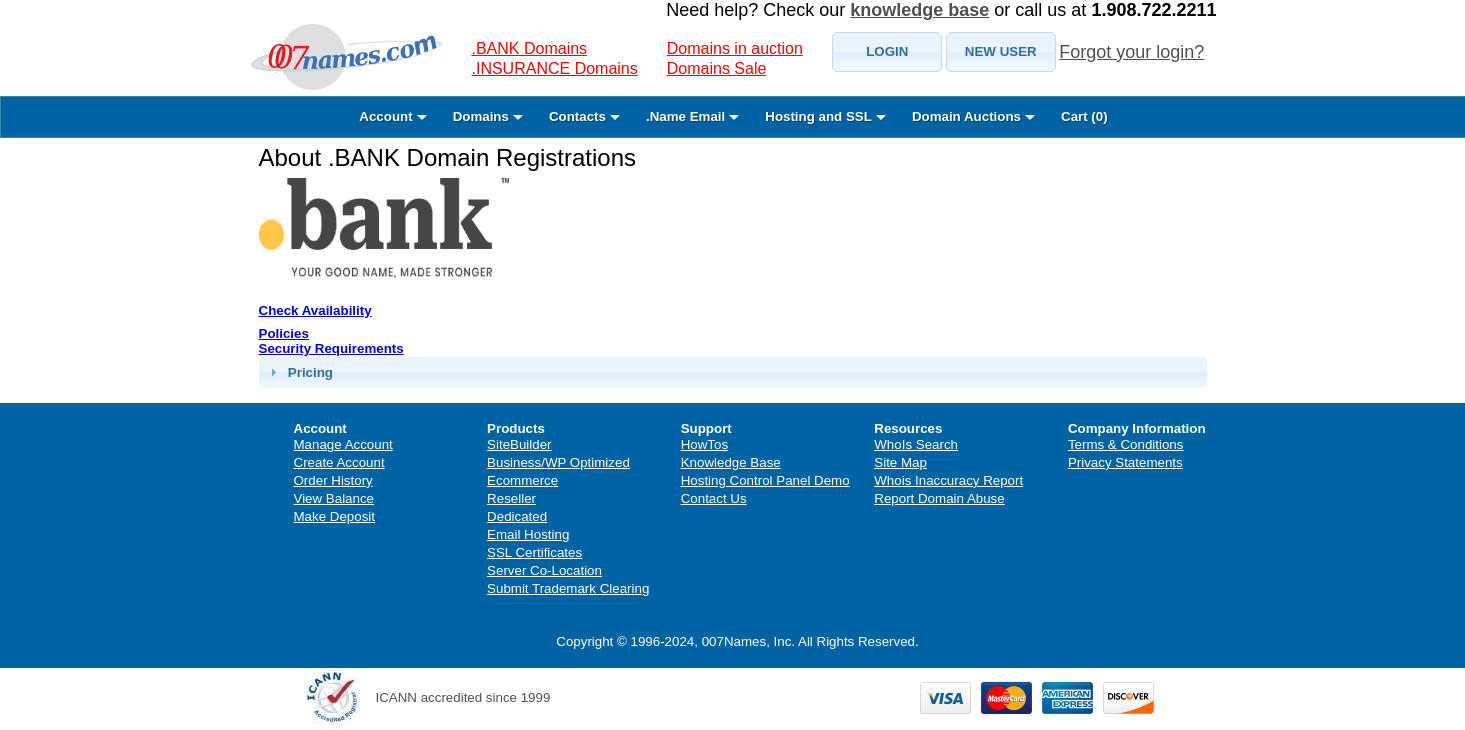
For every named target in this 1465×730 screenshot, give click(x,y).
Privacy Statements (1125, 462)
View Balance (334, 498)
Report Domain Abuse (939, 498)
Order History (333, 480)
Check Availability (315, 310)
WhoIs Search (916, 444)
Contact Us (714, 498)
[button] (887, 52)
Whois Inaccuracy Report (948, 480)
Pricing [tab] (299, 372)
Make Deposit (335, 516)
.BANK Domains (530, 48)
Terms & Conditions (1126, 444)
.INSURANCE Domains (555, 68)
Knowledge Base (731, 462)
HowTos (704, 444)
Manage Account (343, 444)
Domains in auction (735, 48)
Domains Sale (717, 68)
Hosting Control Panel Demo (765, 480)
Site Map (900, 462)
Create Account (339, 462)
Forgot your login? (1131, 52)
